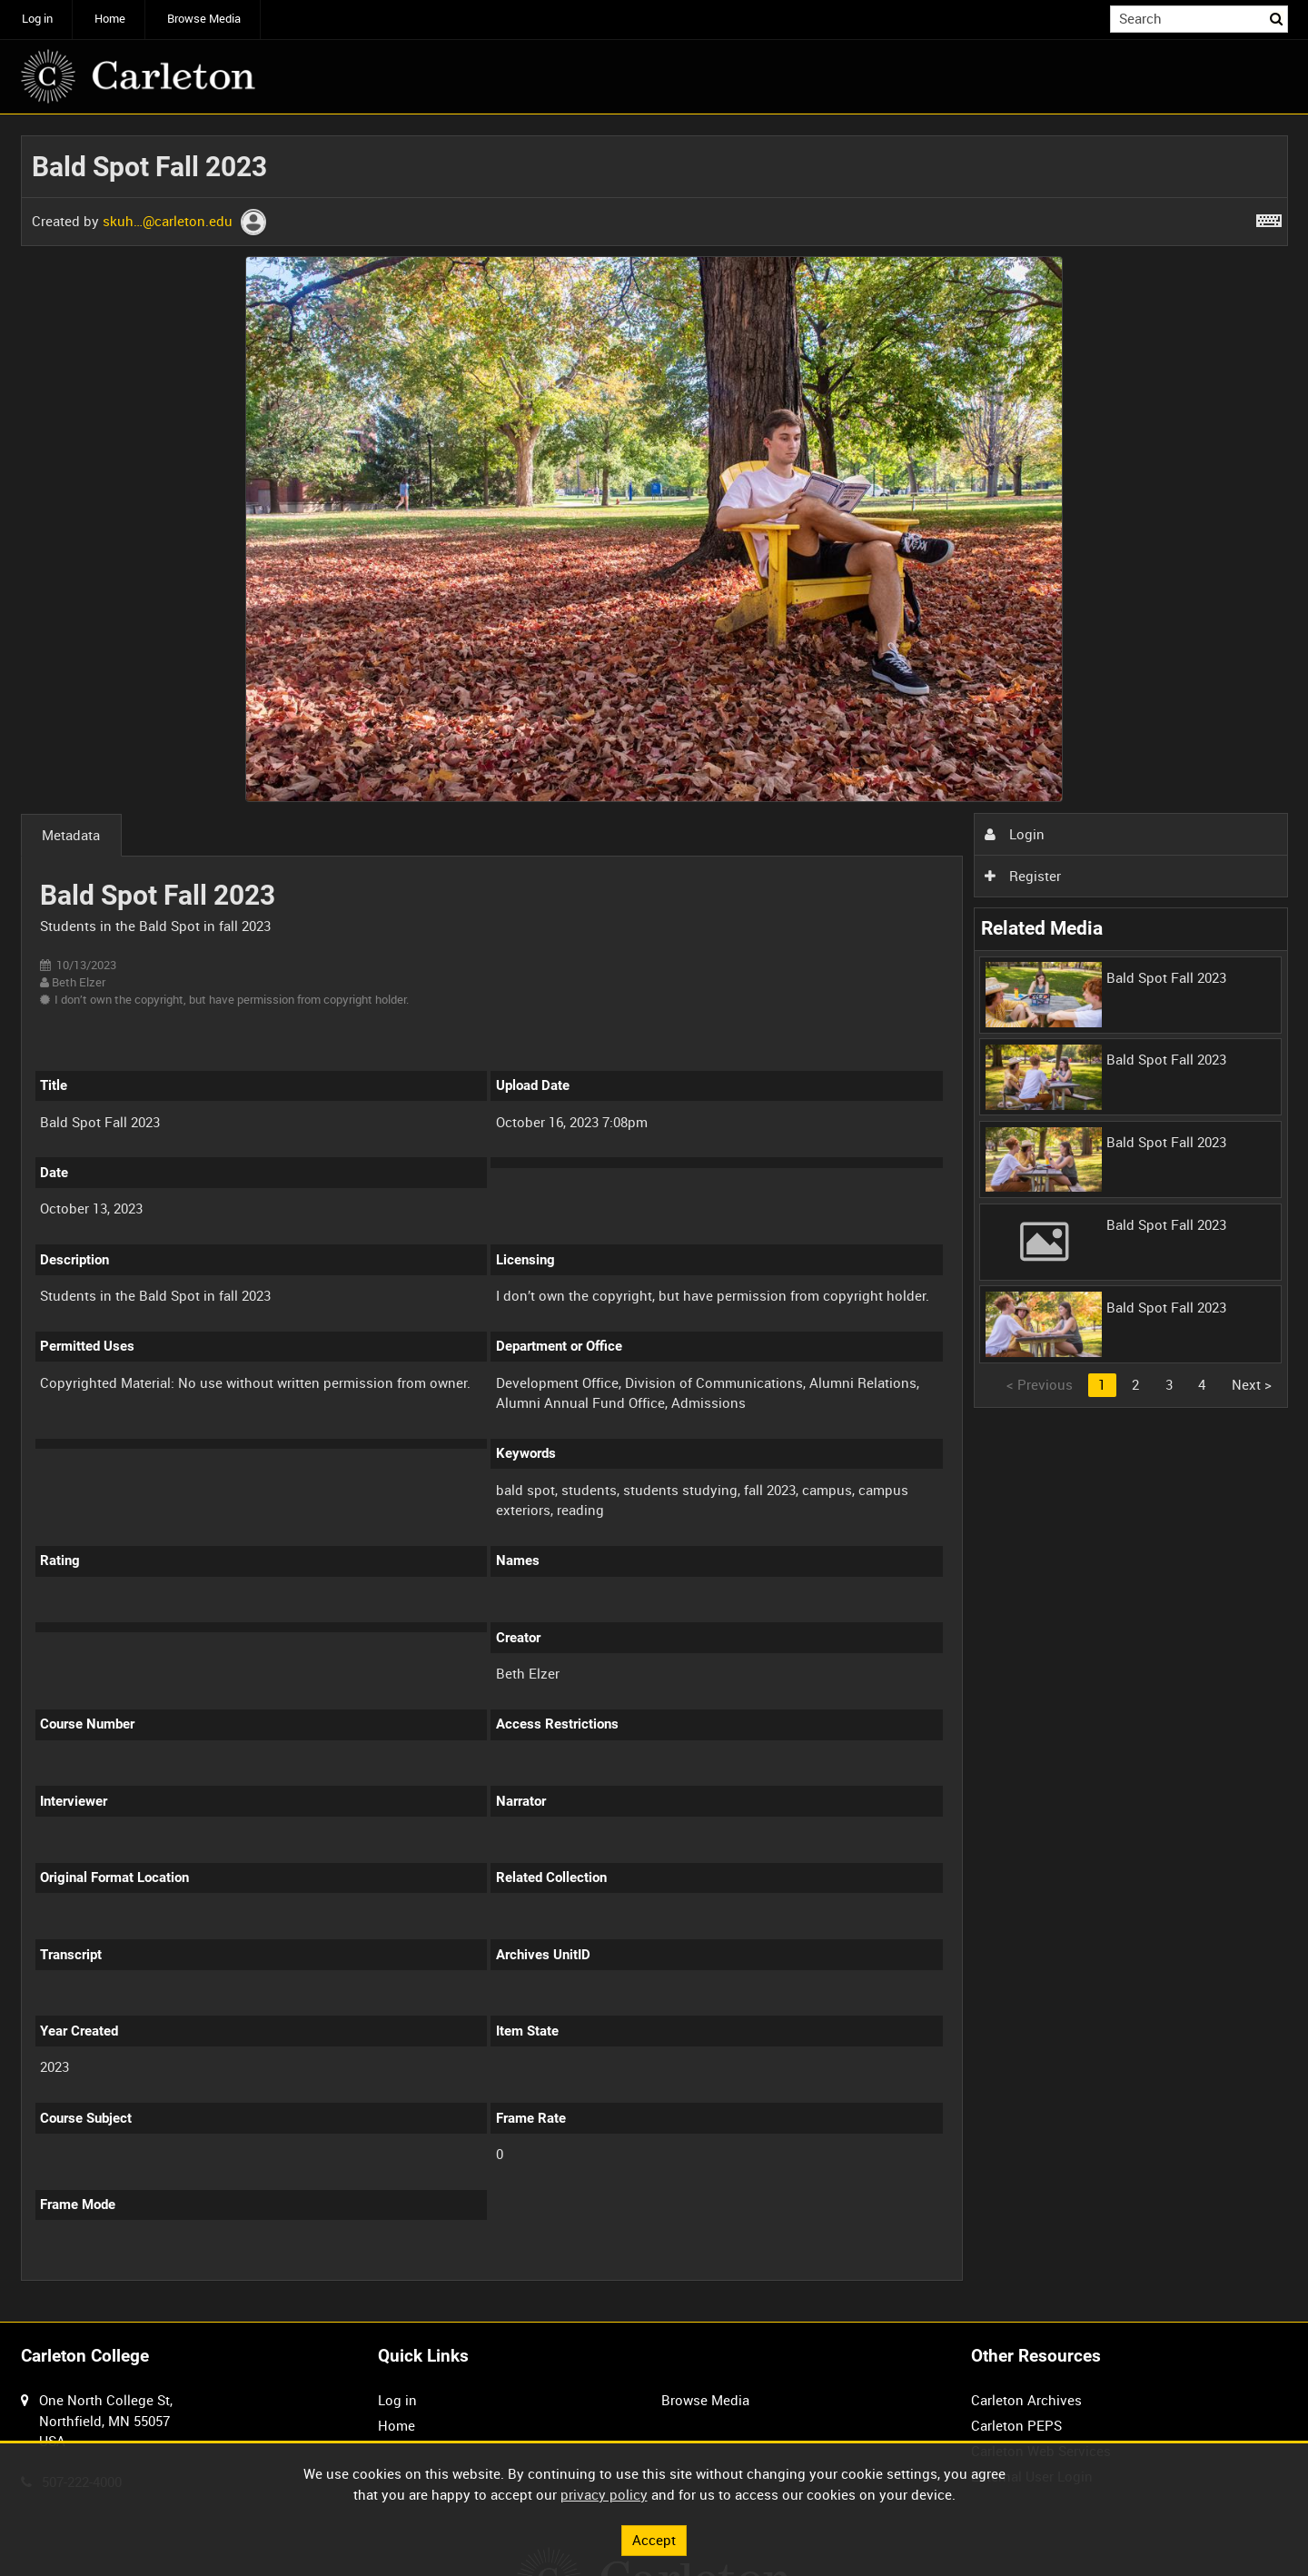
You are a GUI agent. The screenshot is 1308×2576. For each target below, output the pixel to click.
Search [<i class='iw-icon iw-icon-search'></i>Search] (1277, 18)
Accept (654, 2540)
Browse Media (204, 18)
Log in (37, 18)
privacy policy (604, 2494)
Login (1015, 834)
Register (1023, 876)
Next (1252, 1384)
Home (109, 18)
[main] (654, 1218)
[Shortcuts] (1269, 217)
